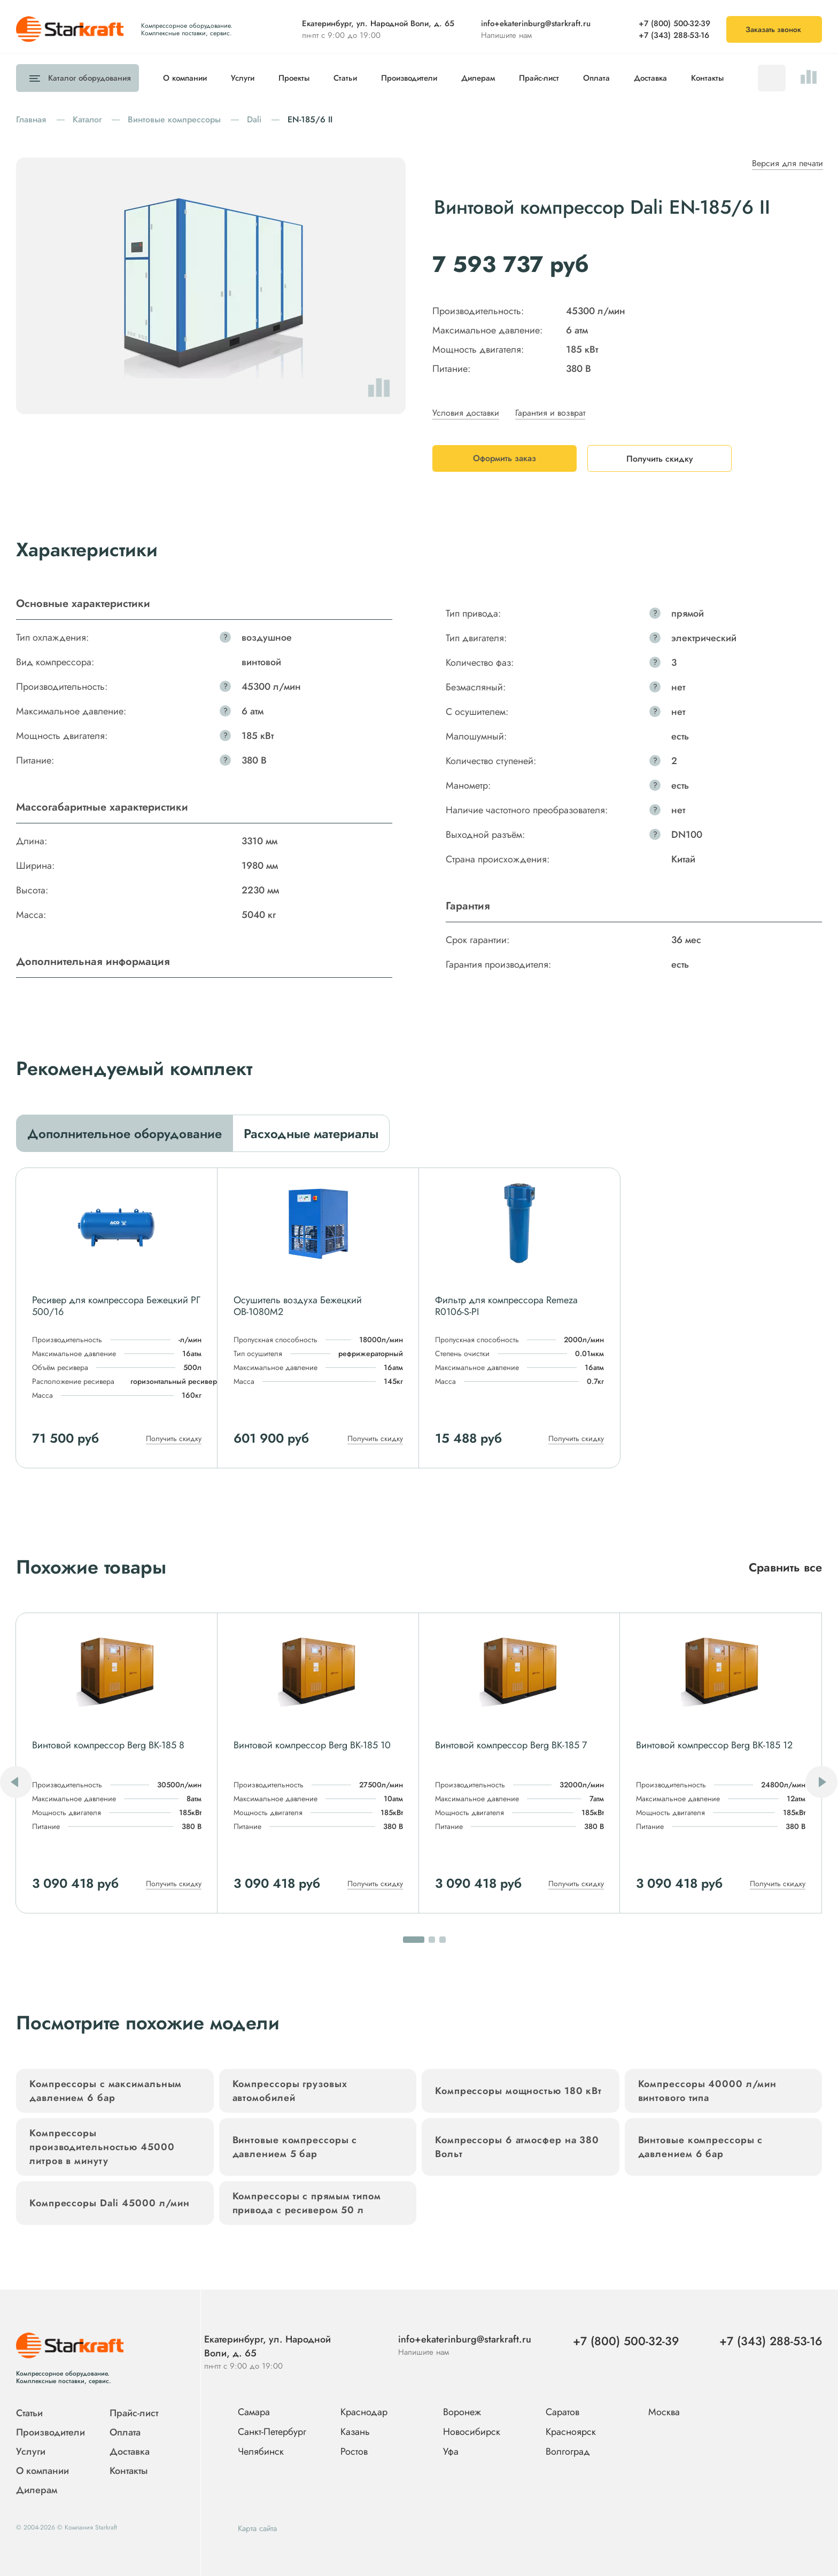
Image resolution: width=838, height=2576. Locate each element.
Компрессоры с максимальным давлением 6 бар (105, 2091)
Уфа (451, 2452)
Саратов (562, 2412)
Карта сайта (257, 2528)
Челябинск (261, 2452)
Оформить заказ (504, 458)
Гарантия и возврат (550, 413)
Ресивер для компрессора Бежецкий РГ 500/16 (116, 1306)
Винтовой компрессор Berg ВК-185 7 (511, 1745)
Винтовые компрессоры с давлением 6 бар (700, 2147)
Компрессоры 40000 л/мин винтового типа (707, 2091)
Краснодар (363, 2412)
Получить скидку (173, 1438)
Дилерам (478, 78)
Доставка (650, 78)
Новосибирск (471, 2432)
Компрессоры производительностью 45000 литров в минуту (102, 2147)
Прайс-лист (539, 78)
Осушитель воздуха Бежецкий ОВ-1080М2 (298, 1306)
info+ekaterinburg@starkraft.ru (536, 23)
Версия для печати (787, 163)
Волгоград (568, 2452)
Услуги (242, 78)
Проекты (293, 78)
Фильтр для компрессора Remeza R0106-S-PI (506, 1306)
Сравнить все (785, 1567)
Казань (355, 2432)
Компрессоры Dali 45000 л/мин (109, 2203)
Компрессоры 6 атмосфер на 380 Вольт (517, 2147)
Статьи (345, 78)
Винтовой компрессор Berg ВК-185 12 (714, 1745)
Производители (409, 78)
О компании (185, 78)
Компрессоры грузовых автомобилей (289, 2091)
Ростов (354, 2452)
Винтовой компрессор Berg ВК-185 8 (108, 1745)
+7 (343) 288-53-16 (674, 35)
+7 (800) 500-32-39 (674, 23)
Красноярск (571, 2432)
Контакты (707, 78)
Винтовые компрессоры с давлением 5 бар (295, 2147)
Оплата (596, 78)
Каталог (87, 78)
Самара (254, 2412)
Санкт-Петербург (272, 2432)
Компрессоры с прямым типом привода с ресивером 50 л (306, 2203)
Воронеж (462, 2412)
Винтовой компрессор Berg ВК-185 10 (312, 1745)
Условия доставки (465, 413)
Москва (664, 2412)
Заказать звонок (773, 29)
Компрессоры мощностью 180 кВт (518, 2091)
